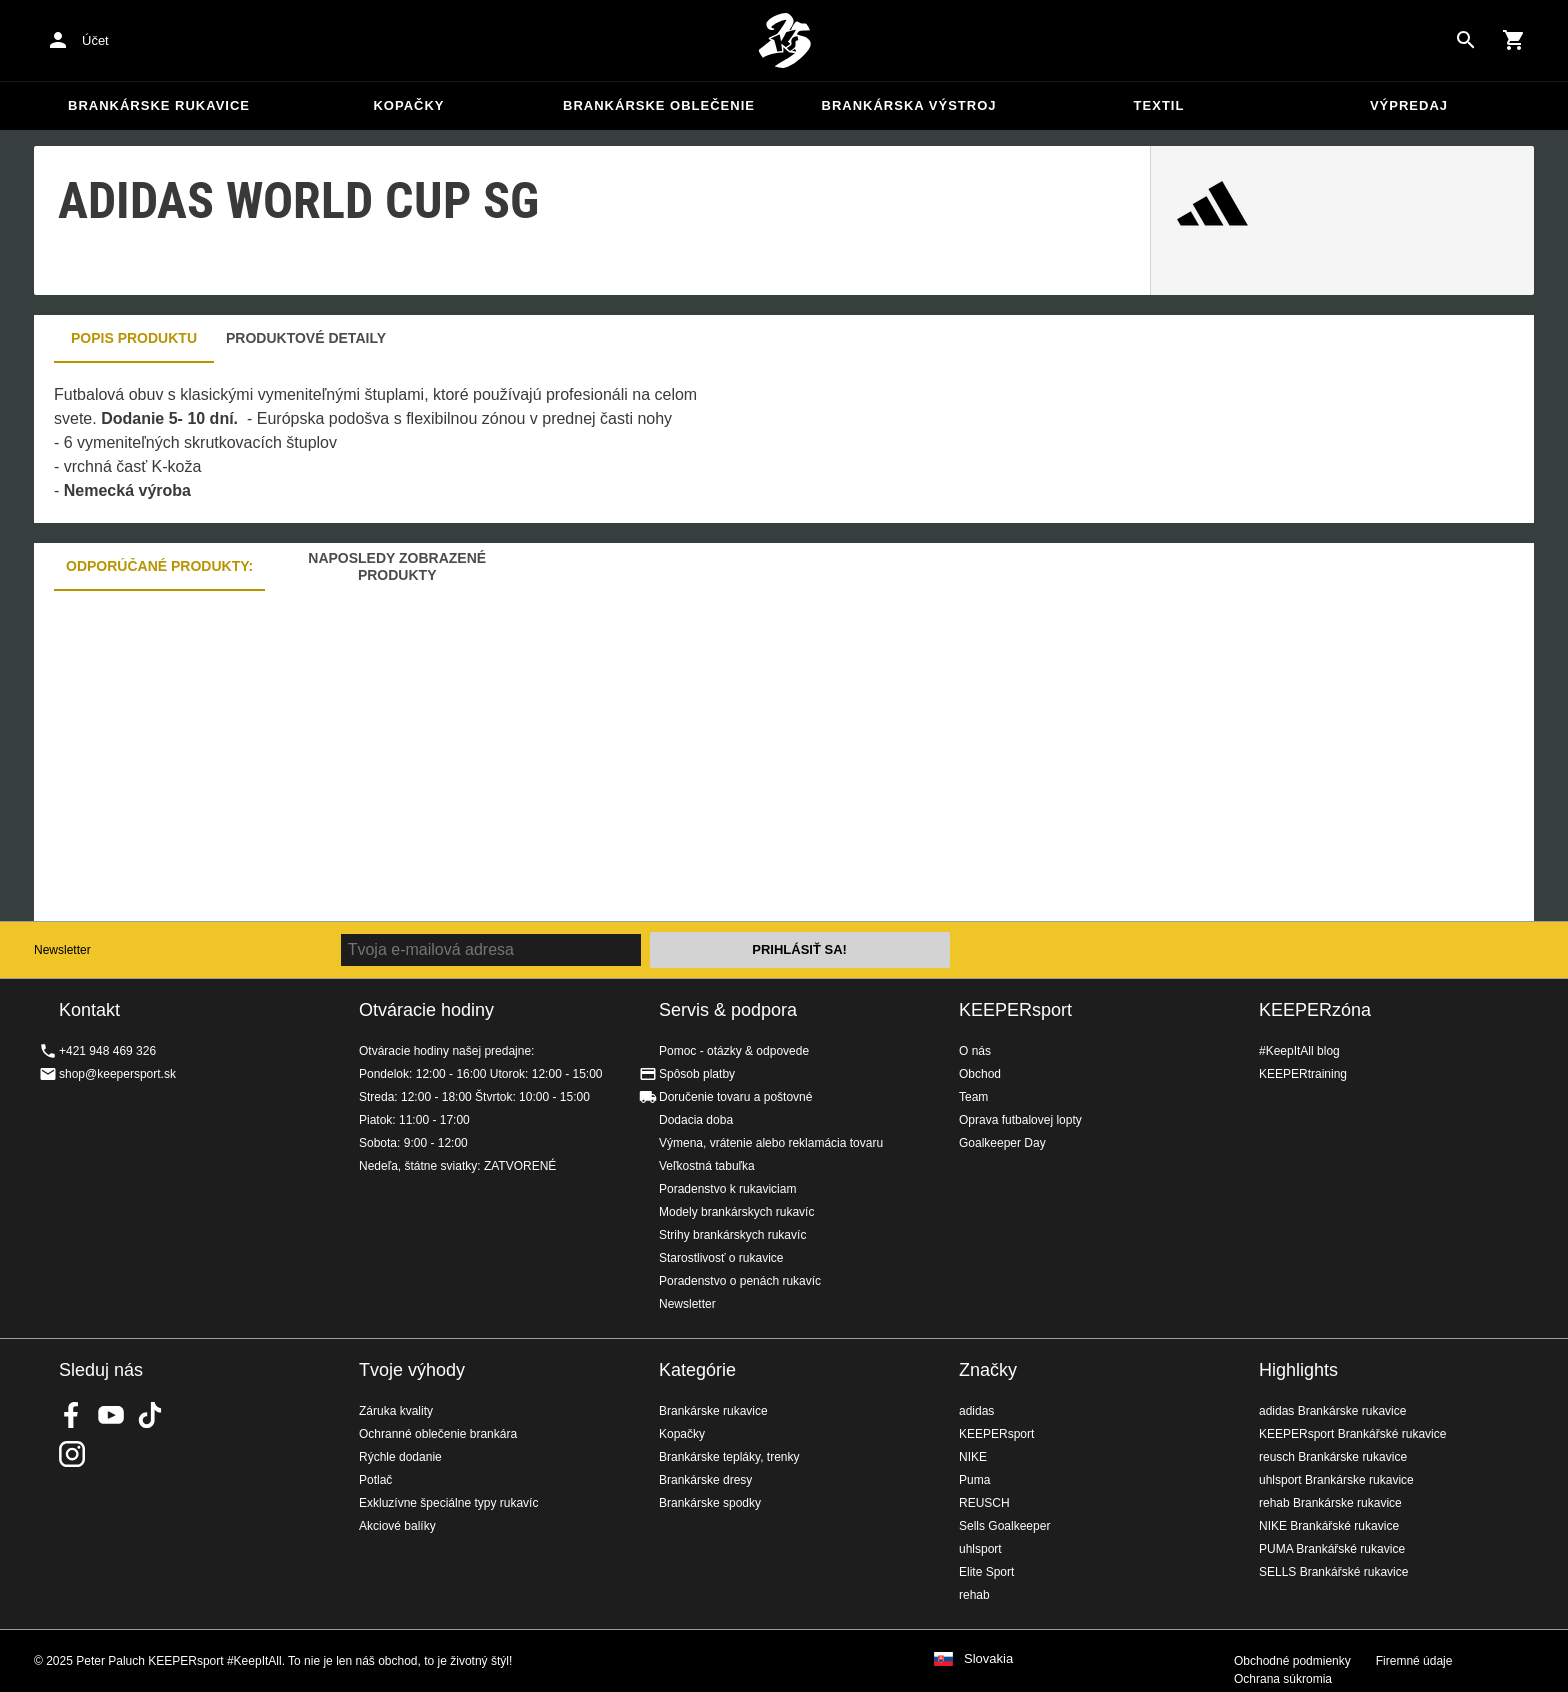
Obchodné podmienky (1292, 1661)
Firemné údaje (1414, 1661)
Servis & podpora (728, 1010)
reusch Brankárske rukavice (1333, 1457)
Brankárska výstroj (909, 105)
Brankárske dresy (705, 1480)
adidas (976, 1411)
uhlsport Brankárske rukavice (1336, 1480)
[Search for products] (1466, 40)
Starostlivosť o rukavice (721, 1258)
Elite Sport (986, 1572)
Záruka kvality (396, 1411)
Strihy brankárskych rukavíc (732, 1235)
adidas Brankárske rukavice (1332, 1411)
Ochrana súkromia (1283, 1679)
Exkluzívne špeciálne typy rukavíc (448, 1503)
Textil (1159, 105)
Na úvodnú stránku (784, 41)
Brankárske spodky (710, 1503)
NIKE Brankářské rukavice (1329, 1526)
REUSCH (984, 1503)
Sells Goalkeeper (1004, 1526)
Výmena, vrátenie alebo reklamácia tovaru (771, 1143)
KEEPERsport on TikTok (150, 1415)
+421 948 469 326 (107, 1051)
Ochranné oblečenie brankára (438, 1434)
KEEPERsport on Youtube (111, 1415)
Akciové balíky (397, 1526)
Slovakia (988, 1659)
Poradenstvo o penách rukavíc (740, 1281)
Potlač (375, 1480)
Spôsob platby (697, 1074)
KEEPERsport (1015, 1010)
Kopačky (408, 105)
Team (973, 1097)
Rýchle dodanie (400, 1457)
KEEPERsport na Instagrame (72, 1454)
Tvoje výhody (412, 1370)
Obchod (980, 1074)
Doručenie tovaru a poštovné (735, 1097)
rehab (974, 1595)
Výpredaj (1409, 105)
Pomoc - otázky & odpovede (734, 1051)
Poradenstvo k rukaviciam (727, 1189)
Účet (95, 40)
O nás (975, 1051)
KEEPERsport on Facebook (72, 1415)
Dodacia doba (696, 1120)
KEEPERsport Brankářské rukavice (1352, 1434)
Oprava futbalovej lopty (1020, 1120)
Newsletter (62, 950)
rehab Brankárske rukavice (1330, 1503)
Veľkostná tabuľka (707, 1166)
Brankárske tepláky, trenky (729, 1457)
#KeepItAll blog (1299, 1051)
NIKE (973, 1457)
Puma (974, 1480)
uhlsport (980, 1549)
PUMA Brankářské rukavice (1332, 1549)
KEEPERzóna (1315, 1010)
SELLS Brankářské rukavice (1333, 1572)
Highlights (1298, 1370)
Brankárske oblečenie (659, 105)
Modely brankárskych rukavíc (736, 1212)
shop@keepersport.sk (117, 1074)
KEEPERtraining (1303, 1074)
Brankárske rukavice (159, 105)
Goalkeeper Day (1002, 1143)
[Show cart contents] (1514, 40)
